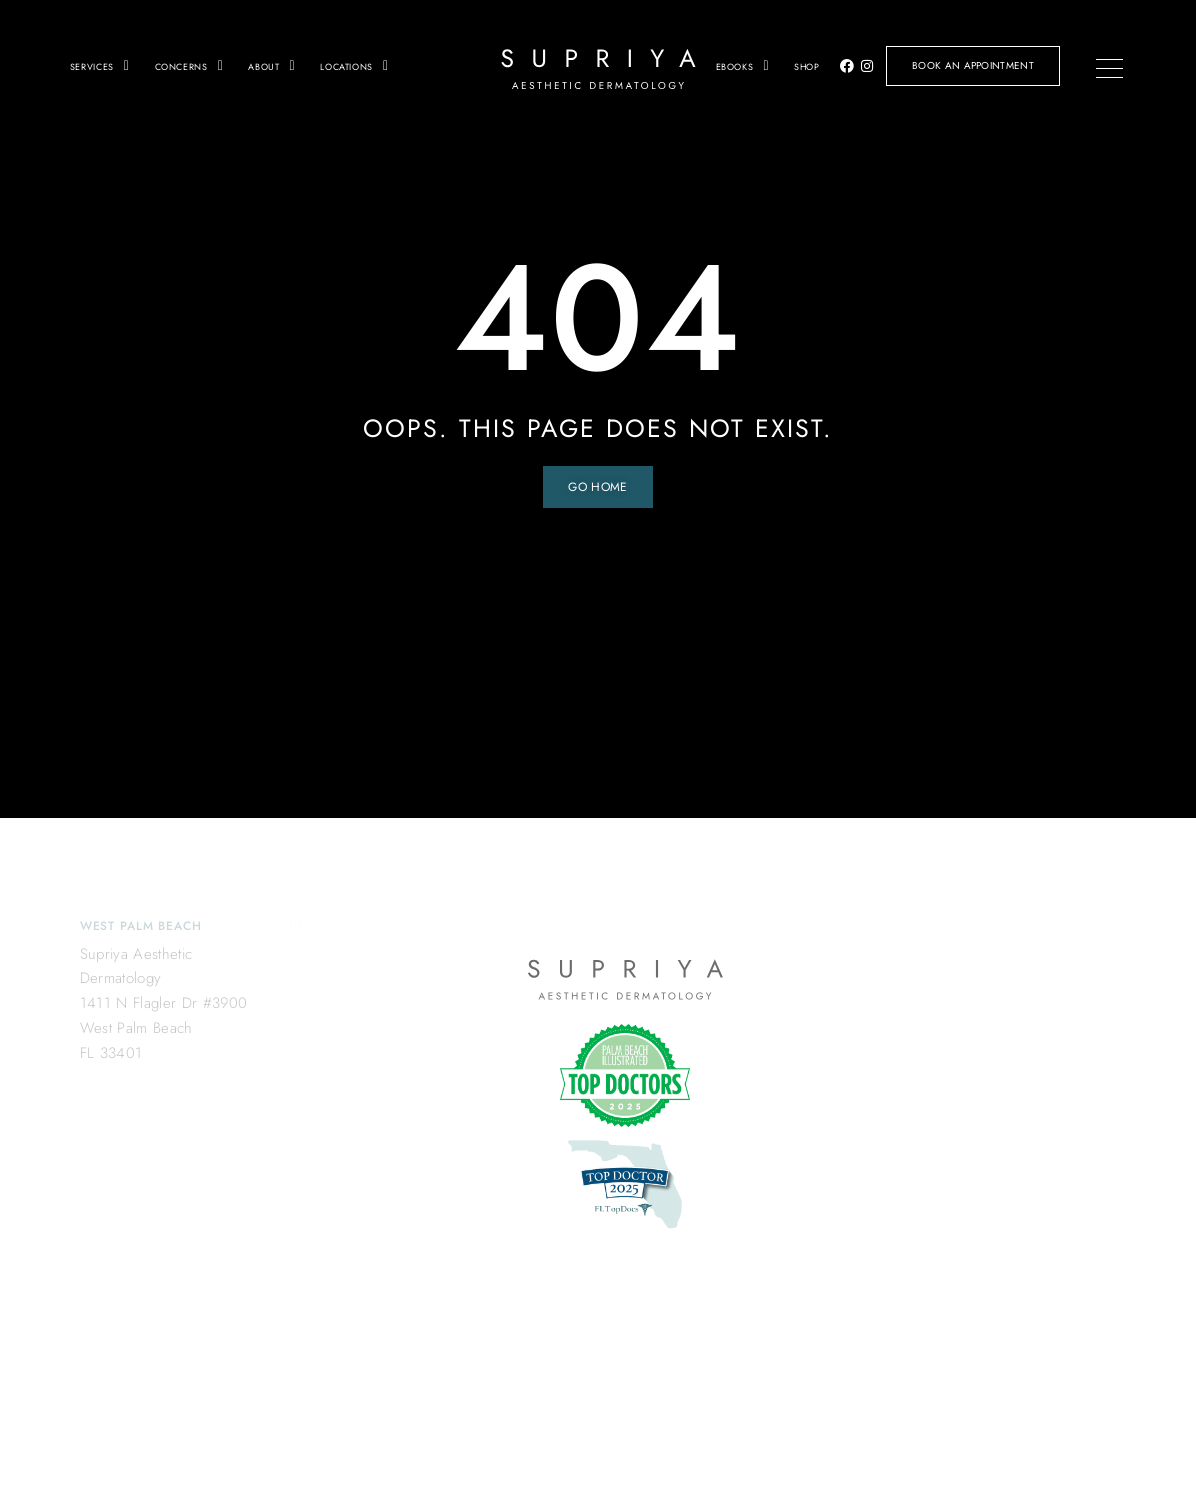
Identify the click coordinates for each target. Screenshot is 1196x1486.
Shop (807, 66)
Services (100, 66)
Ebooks (743, 66)
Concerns (189, 66)
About (271, 66)
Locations (354, 66)
